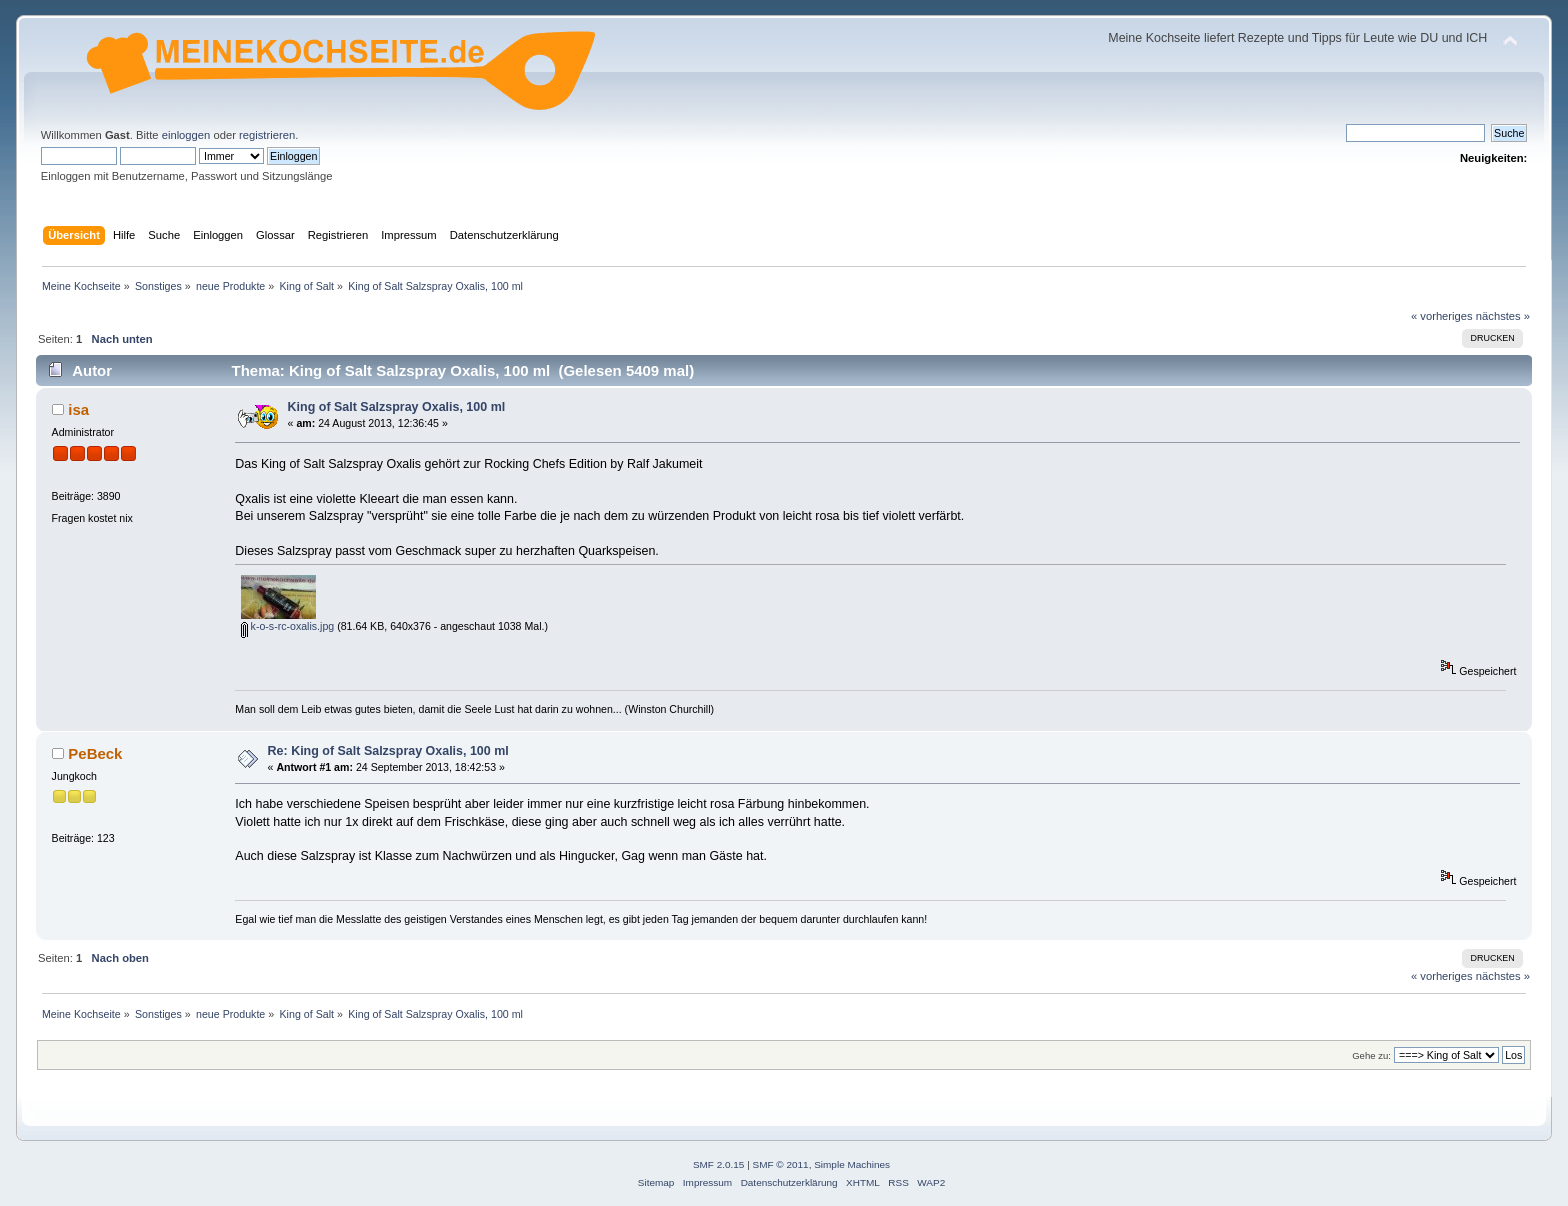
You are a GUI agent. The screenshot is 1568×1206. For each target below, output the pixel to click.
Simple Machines (852, 1164)
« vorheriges (1442, 316)
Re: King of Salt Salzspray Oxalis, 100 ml (388, 751)
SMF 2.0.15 (719, 1164)
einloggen (186, 135)
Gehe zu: (1371, 1055)
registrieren (267, 135)
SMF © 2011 (781, 1164)
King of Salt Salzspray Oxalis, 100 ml (397, 407)
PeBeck (95, 753)
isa (78, 409)
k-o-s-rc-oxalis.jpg (288, 626)
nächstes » (1503, 316)
